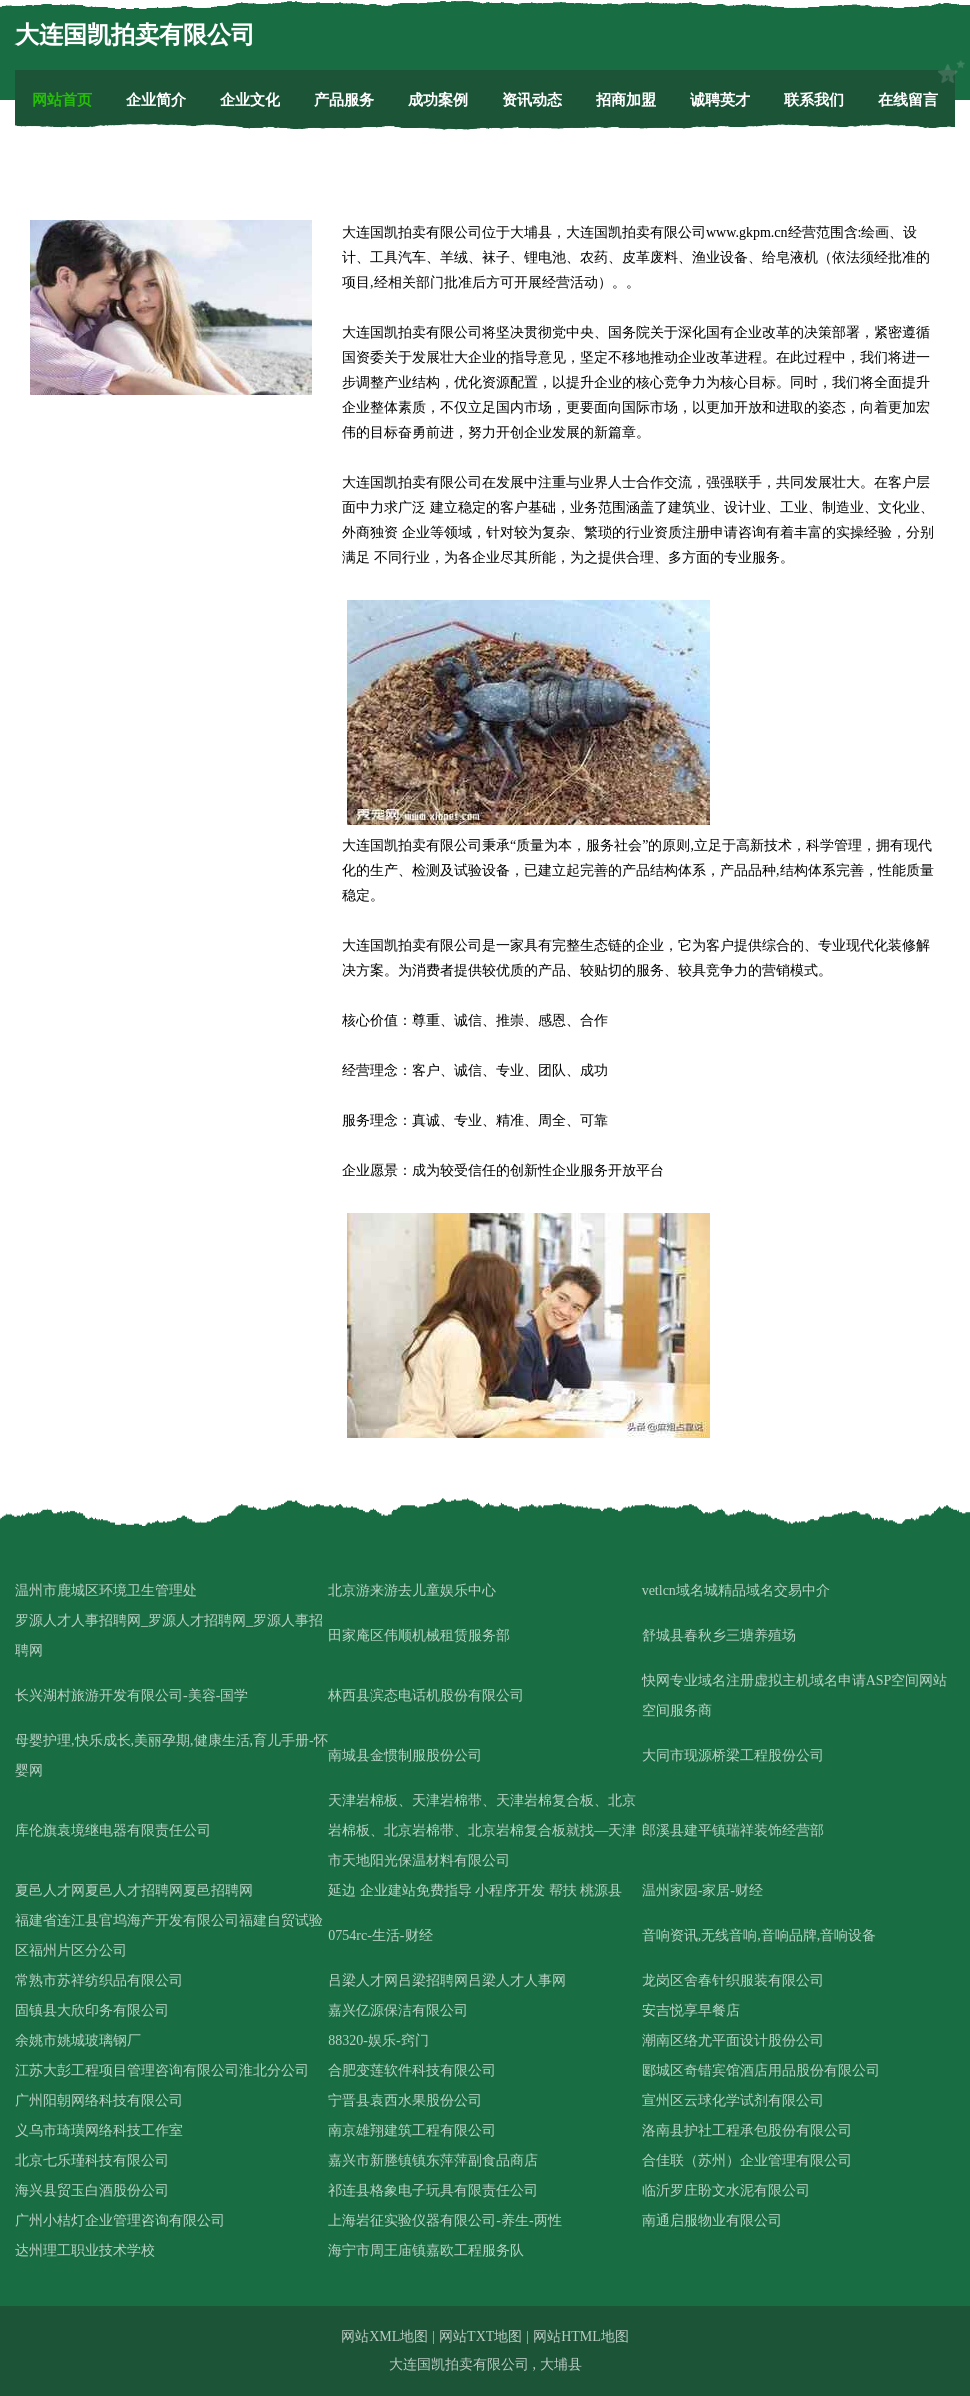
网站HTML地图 (581, 2336)
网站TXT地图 (480, 2336)
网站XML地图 (384, 2336)
